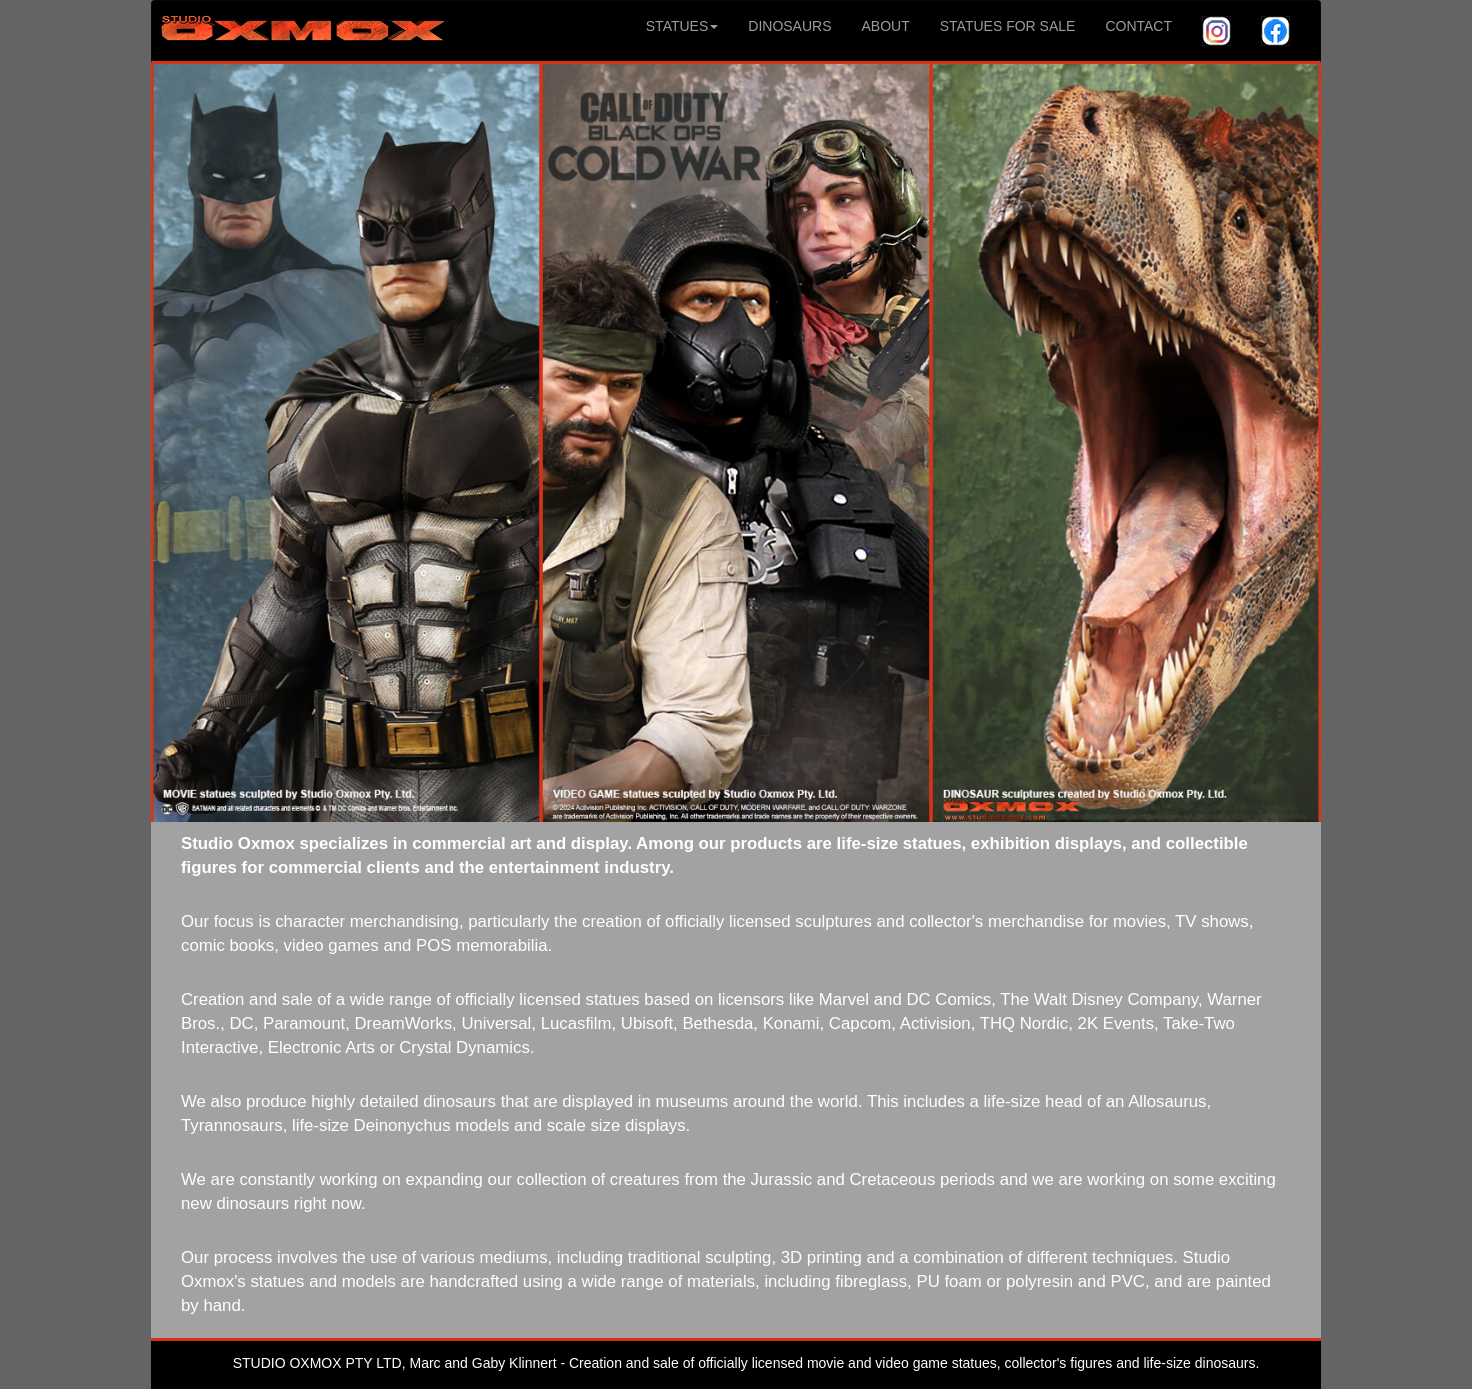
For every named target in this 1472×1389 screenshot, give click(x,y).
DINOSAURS (789, 26)
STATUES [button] (682, 26)
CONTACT (1138, 26)
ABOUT (886, 26)
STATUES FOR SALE (1008, 26)
